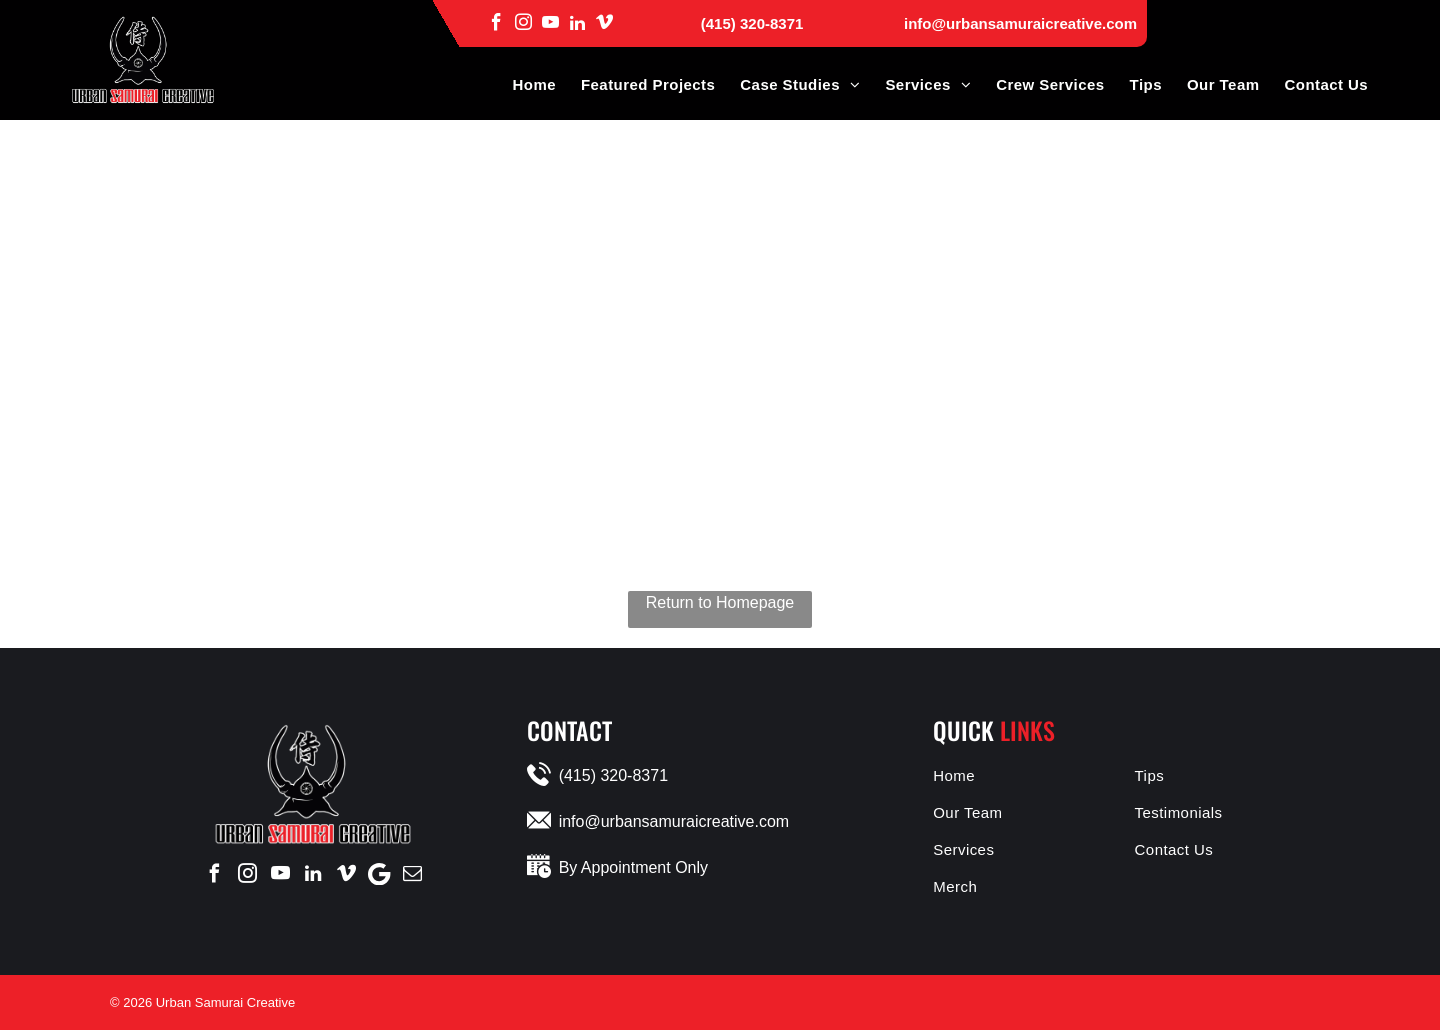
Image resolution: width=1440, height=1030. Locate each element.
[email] (412, 874)
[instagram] (523, 22)
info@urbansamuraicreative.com (1020, 23)
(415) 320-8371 (752, 23)
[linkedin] (577, 22)
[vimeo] (604, 22)
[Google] (379, 874)
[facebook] (496, 22)
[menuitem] (521, 84)
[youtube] (550, 22)
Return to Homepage (720, 602)
